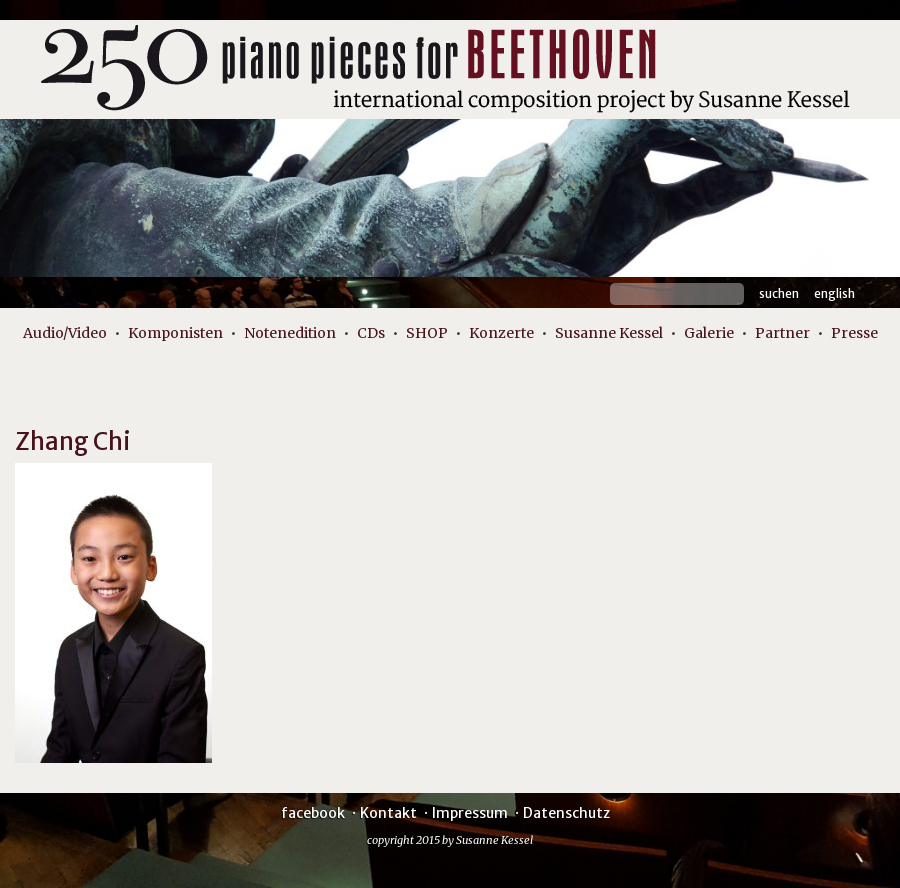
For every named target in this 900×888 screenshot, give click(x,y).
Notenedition (290, 333)
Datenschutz (566, 813)
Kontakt (388, 813)
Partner (782, 333)
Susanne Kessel (609, 333)
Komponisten (175, 333)
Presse (854, 333)
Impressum (470, 813)
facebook (313, 813)
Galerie (709, 333)
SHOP (427, 333)
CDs (371, 333)
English (834, 293)
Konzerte (501, 333)
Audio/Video (65, 333)
